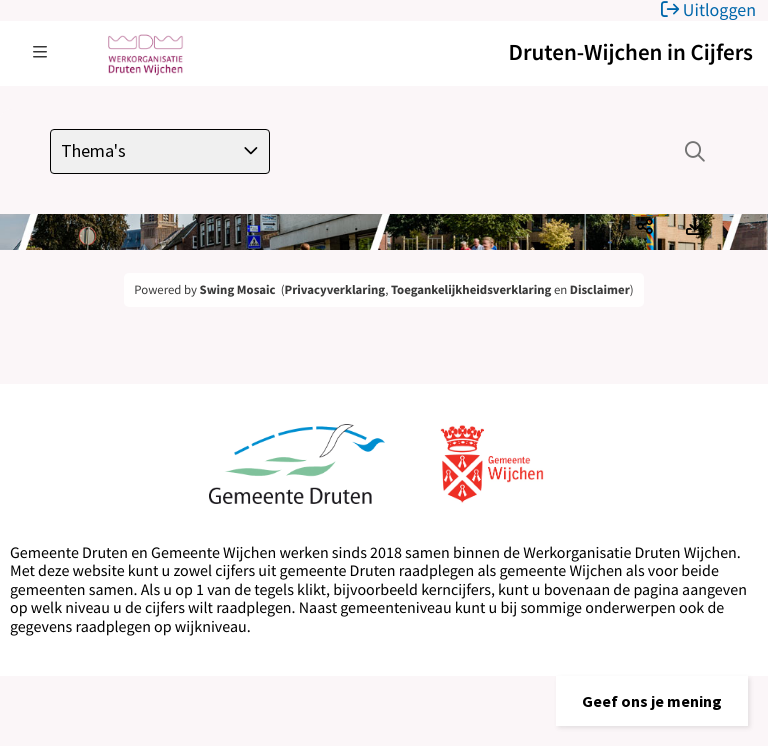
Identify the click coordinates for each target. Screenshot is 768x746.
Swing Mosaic (238, 290)
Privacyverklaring (335, 290)
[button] (652, 701)
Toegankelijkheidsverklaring (471, 290)
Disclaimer (600, 290)
